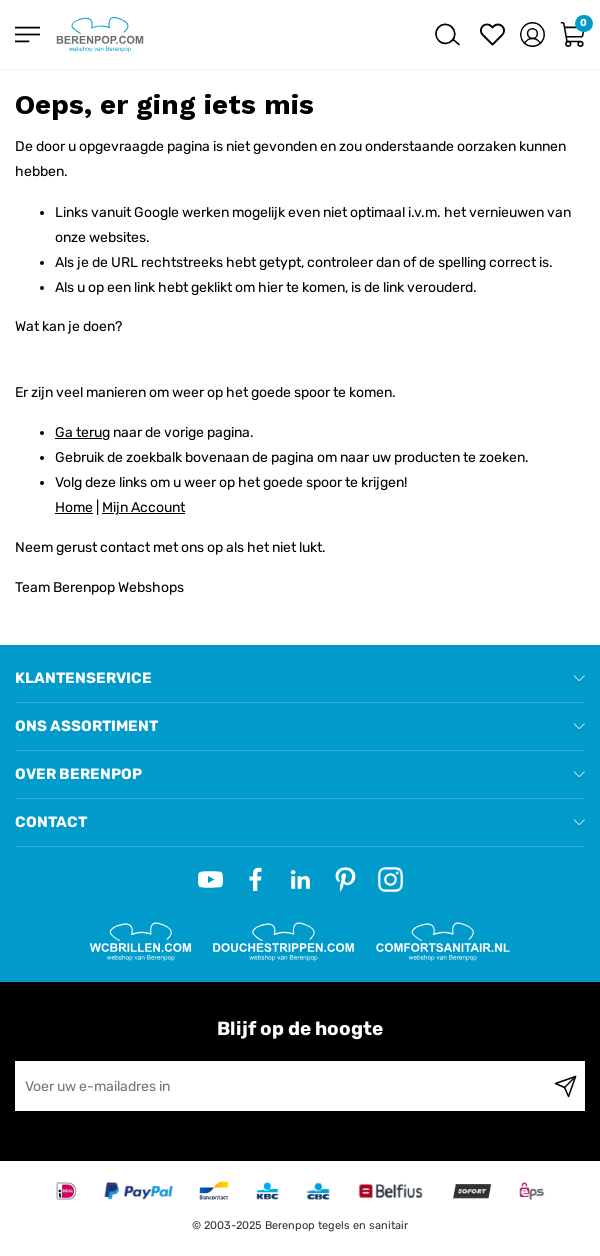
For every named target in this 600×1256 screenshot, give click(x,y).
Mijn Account (143, 507)
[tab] (300, 678)
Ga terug (82, 432)
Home (74, 507)
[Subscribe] (565, 1086)
